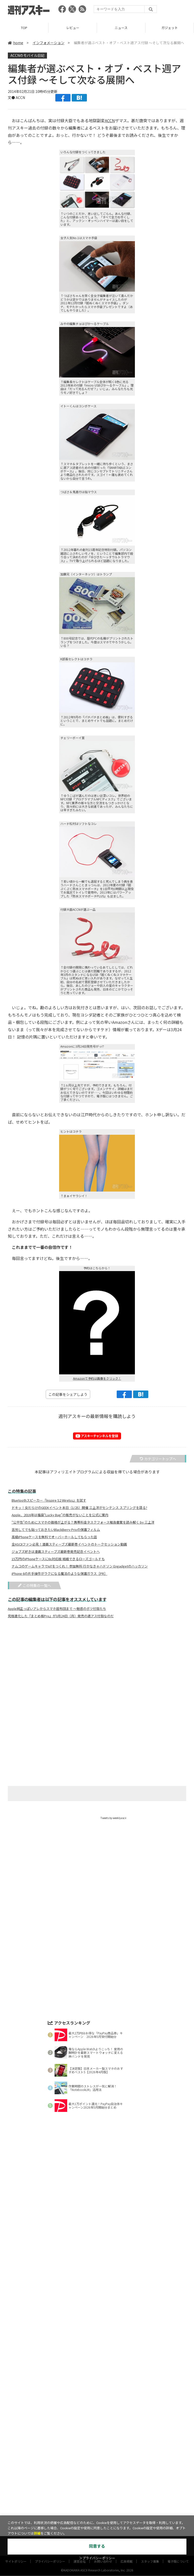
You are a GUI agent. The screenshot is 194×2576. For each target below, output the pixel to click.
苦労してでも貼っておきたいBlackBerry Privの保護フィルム (56, 1529)
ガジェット (169, 27)
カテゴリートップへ (158, 1458)
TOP (24, 27)
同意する (97, 2546)
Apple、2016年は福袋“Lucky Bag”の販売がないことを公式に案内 (60, 1515)
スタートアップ (128, 2285)
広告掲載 (126, 2304)
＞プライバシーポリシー (97, 2558)
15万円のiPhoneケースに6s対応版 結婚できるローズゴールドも (58, 1559)
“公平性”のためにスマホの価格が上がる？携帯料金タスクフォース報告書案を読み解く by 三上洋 (83, 1522)
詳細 (37, 2533)
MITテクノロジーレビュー (109, 2293)
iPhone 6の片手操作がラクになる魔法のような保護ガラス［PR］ (59, 1573)
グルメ (105, 2285)
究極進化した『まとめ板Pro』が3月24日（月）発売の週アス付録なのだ (61, 1616)
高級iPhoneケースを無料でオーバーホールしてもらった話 (54, 1537)
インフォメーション (48, 42)
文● (12, 97)
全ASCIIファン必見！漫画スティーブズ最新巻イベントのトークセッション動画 (69, 1544)
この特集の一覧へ (34, 1585)
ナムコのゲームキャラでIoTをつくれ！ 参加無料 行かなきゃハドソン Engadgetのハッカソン (80, 1566)
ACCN (20, 97)
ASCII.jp (73, 2293)
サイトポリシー (16, 2304)
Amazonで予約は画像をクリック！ (97, 1378)
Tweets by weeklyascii (113, 1818)
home (15, 42)
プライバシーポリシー (50, 2304)
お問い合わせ (103, 2304)
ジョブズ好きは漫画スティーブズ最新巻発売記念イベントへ (56, 1551)
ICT (149, 2285)
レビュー (72, 27)
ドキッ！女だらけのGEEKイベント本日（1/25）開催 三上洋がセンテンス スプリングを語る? (79, 1507)
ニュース (121, 27)
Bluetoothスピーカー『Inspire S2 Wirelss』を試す (49, 1500)
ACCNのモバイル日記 (27, 55)
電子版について (178, 2304)
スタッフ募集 (150, 2304)
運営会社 (80, 2304)
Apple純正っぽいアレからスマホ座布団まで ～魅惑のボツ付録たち (57, 1608)
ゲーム (88, 2285)
